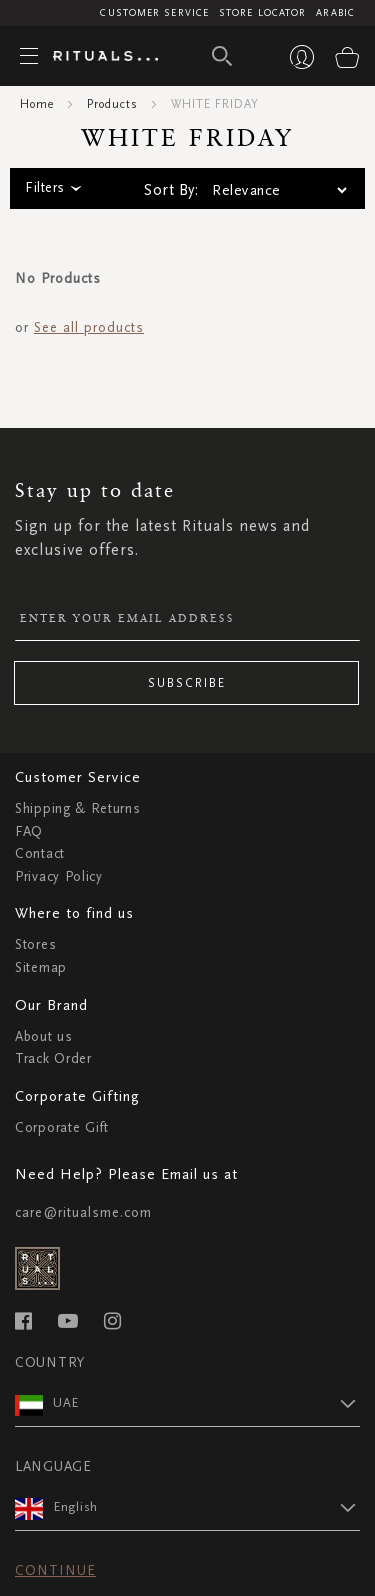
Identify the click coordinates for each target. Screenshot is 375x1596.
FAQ (29, 831)
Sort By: (171, 190)
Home (37, 104)
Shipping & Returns (78, 808)
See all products (89, 327)
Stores (35, 944)
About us (44, 1036)
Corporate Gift (62, 1127)
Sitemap (41, 967)
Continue (55, 1570)
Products (112, 104)
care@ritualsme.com (83, 1212)
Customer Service (154, 13)
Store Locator (262, 13)
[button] (206, 1403)
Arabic (335, 13)
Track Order (53, 1058)
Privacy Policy (59, 876)
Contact (40, 853)
